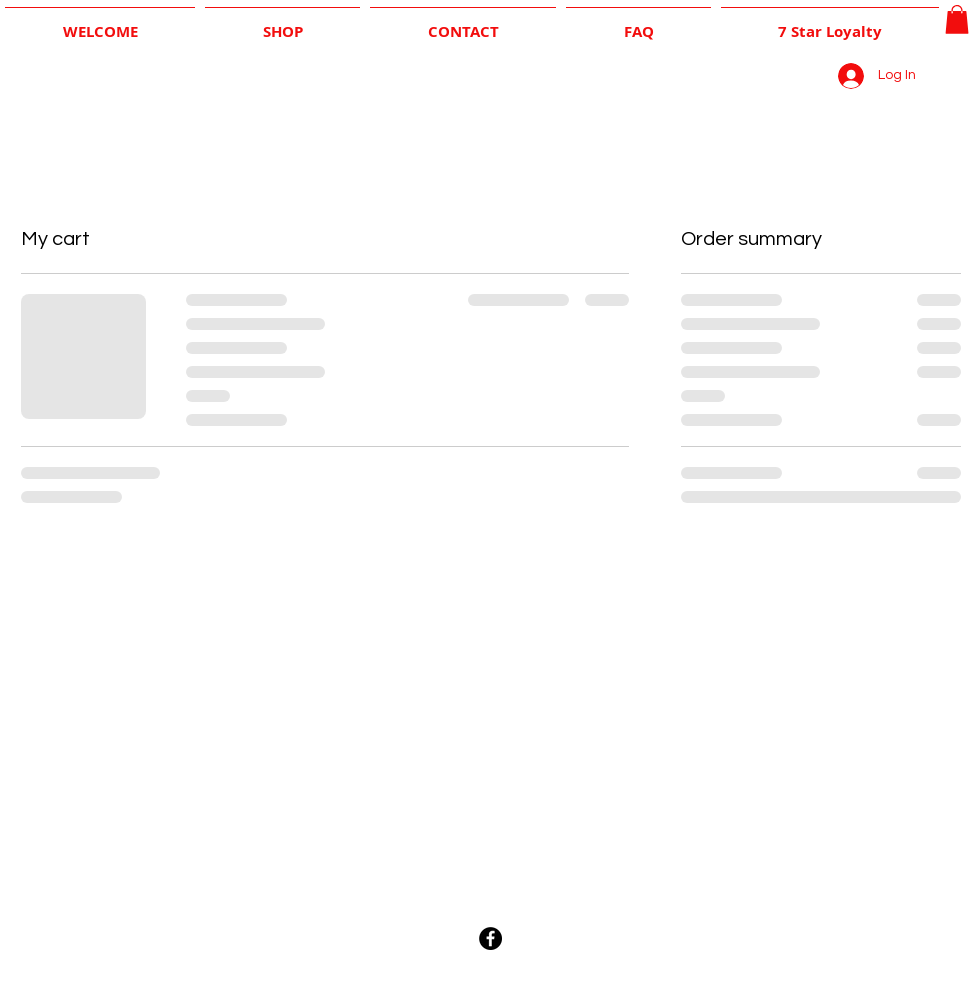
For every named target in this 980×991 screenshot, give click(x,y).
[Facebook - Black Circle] (490, 938)
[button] (957, 19)
